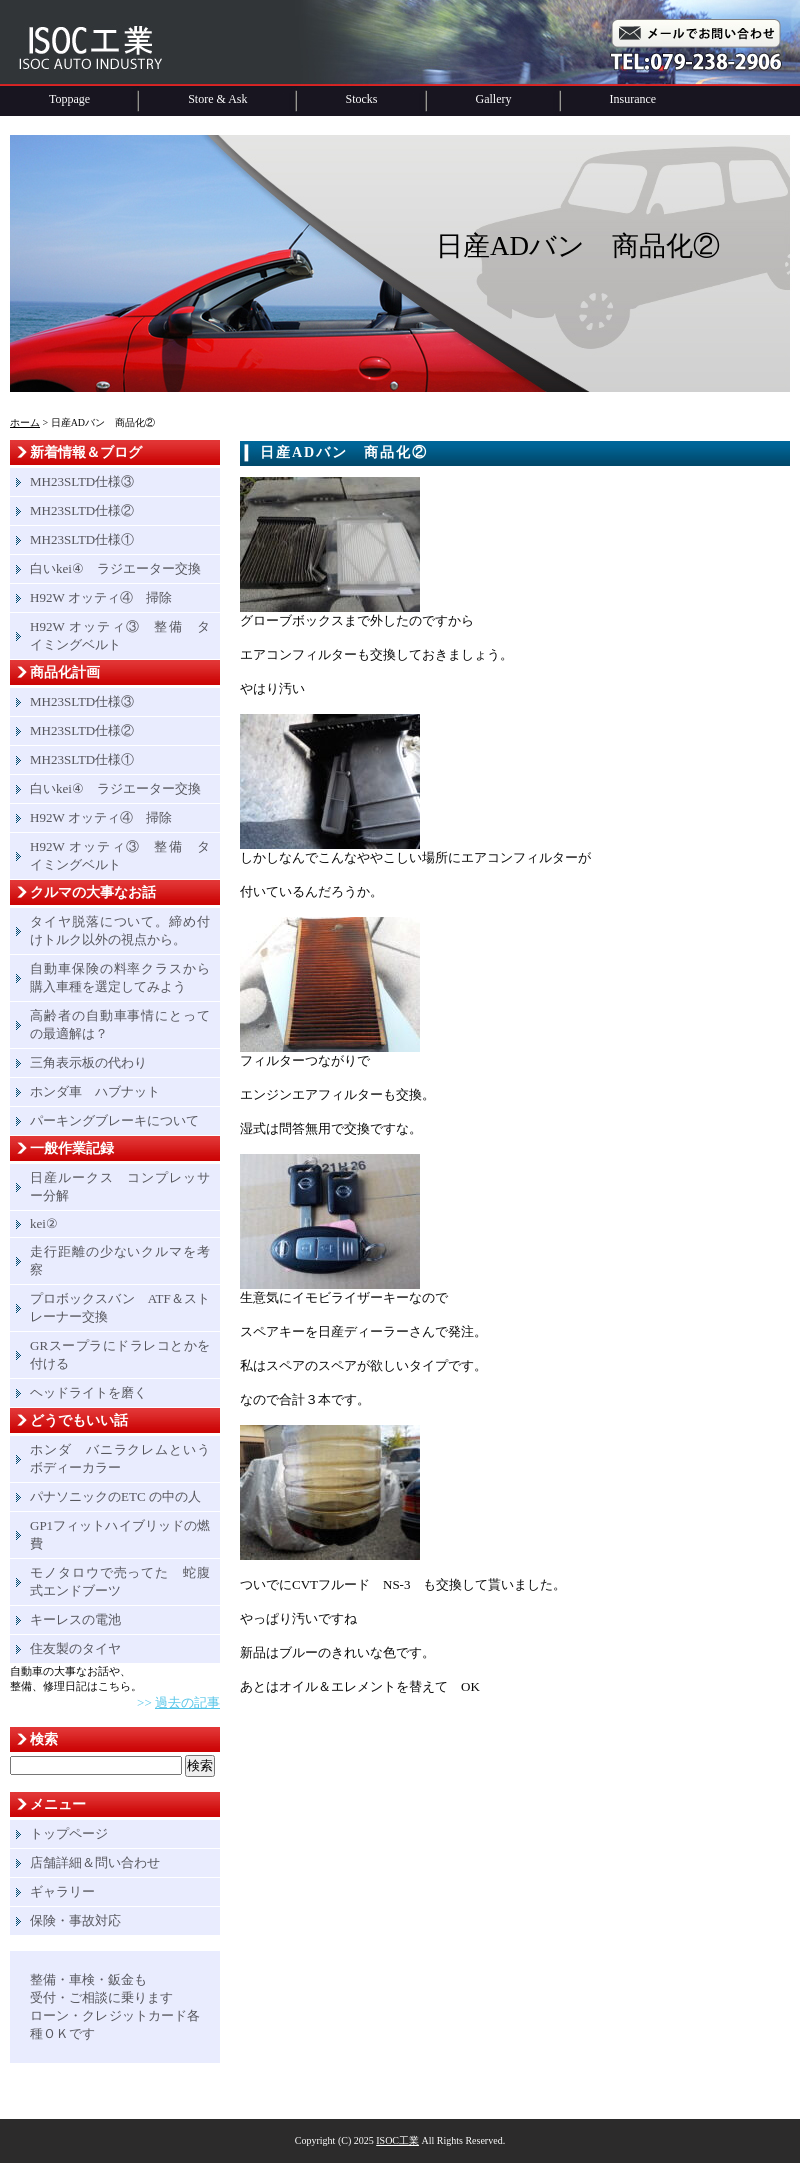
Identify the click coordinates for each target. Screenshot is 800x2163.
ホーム (25, 422)
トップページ (69, 1833)
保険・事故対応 (75, 1920)
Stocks (362, 99)
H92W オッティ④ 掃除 (101, 597)
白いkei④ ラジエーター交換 (115, 568)
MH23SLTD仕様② (82, 510)
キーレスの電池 (75, 1619)
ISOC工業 (397, 2140)
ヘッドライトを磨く (88, 1392)
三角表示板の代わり (88, 1062)
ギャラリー (62, 1891)
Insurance (633, 99)
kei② (44, 1223)
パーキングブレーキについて (114, 1120)
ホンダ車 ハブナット (95, 1091)
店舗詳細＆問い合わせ (95, 1862)
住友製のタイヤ (75, 1648)
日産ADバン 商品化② (344, 452)
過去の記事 (187, 1702)
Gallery (494, 99)
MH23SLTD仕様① (82, 539)
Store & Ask (217, 99)
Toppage (69, 99)
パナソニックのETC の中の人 (115, 1496)
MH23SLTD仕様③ (82, 481)
